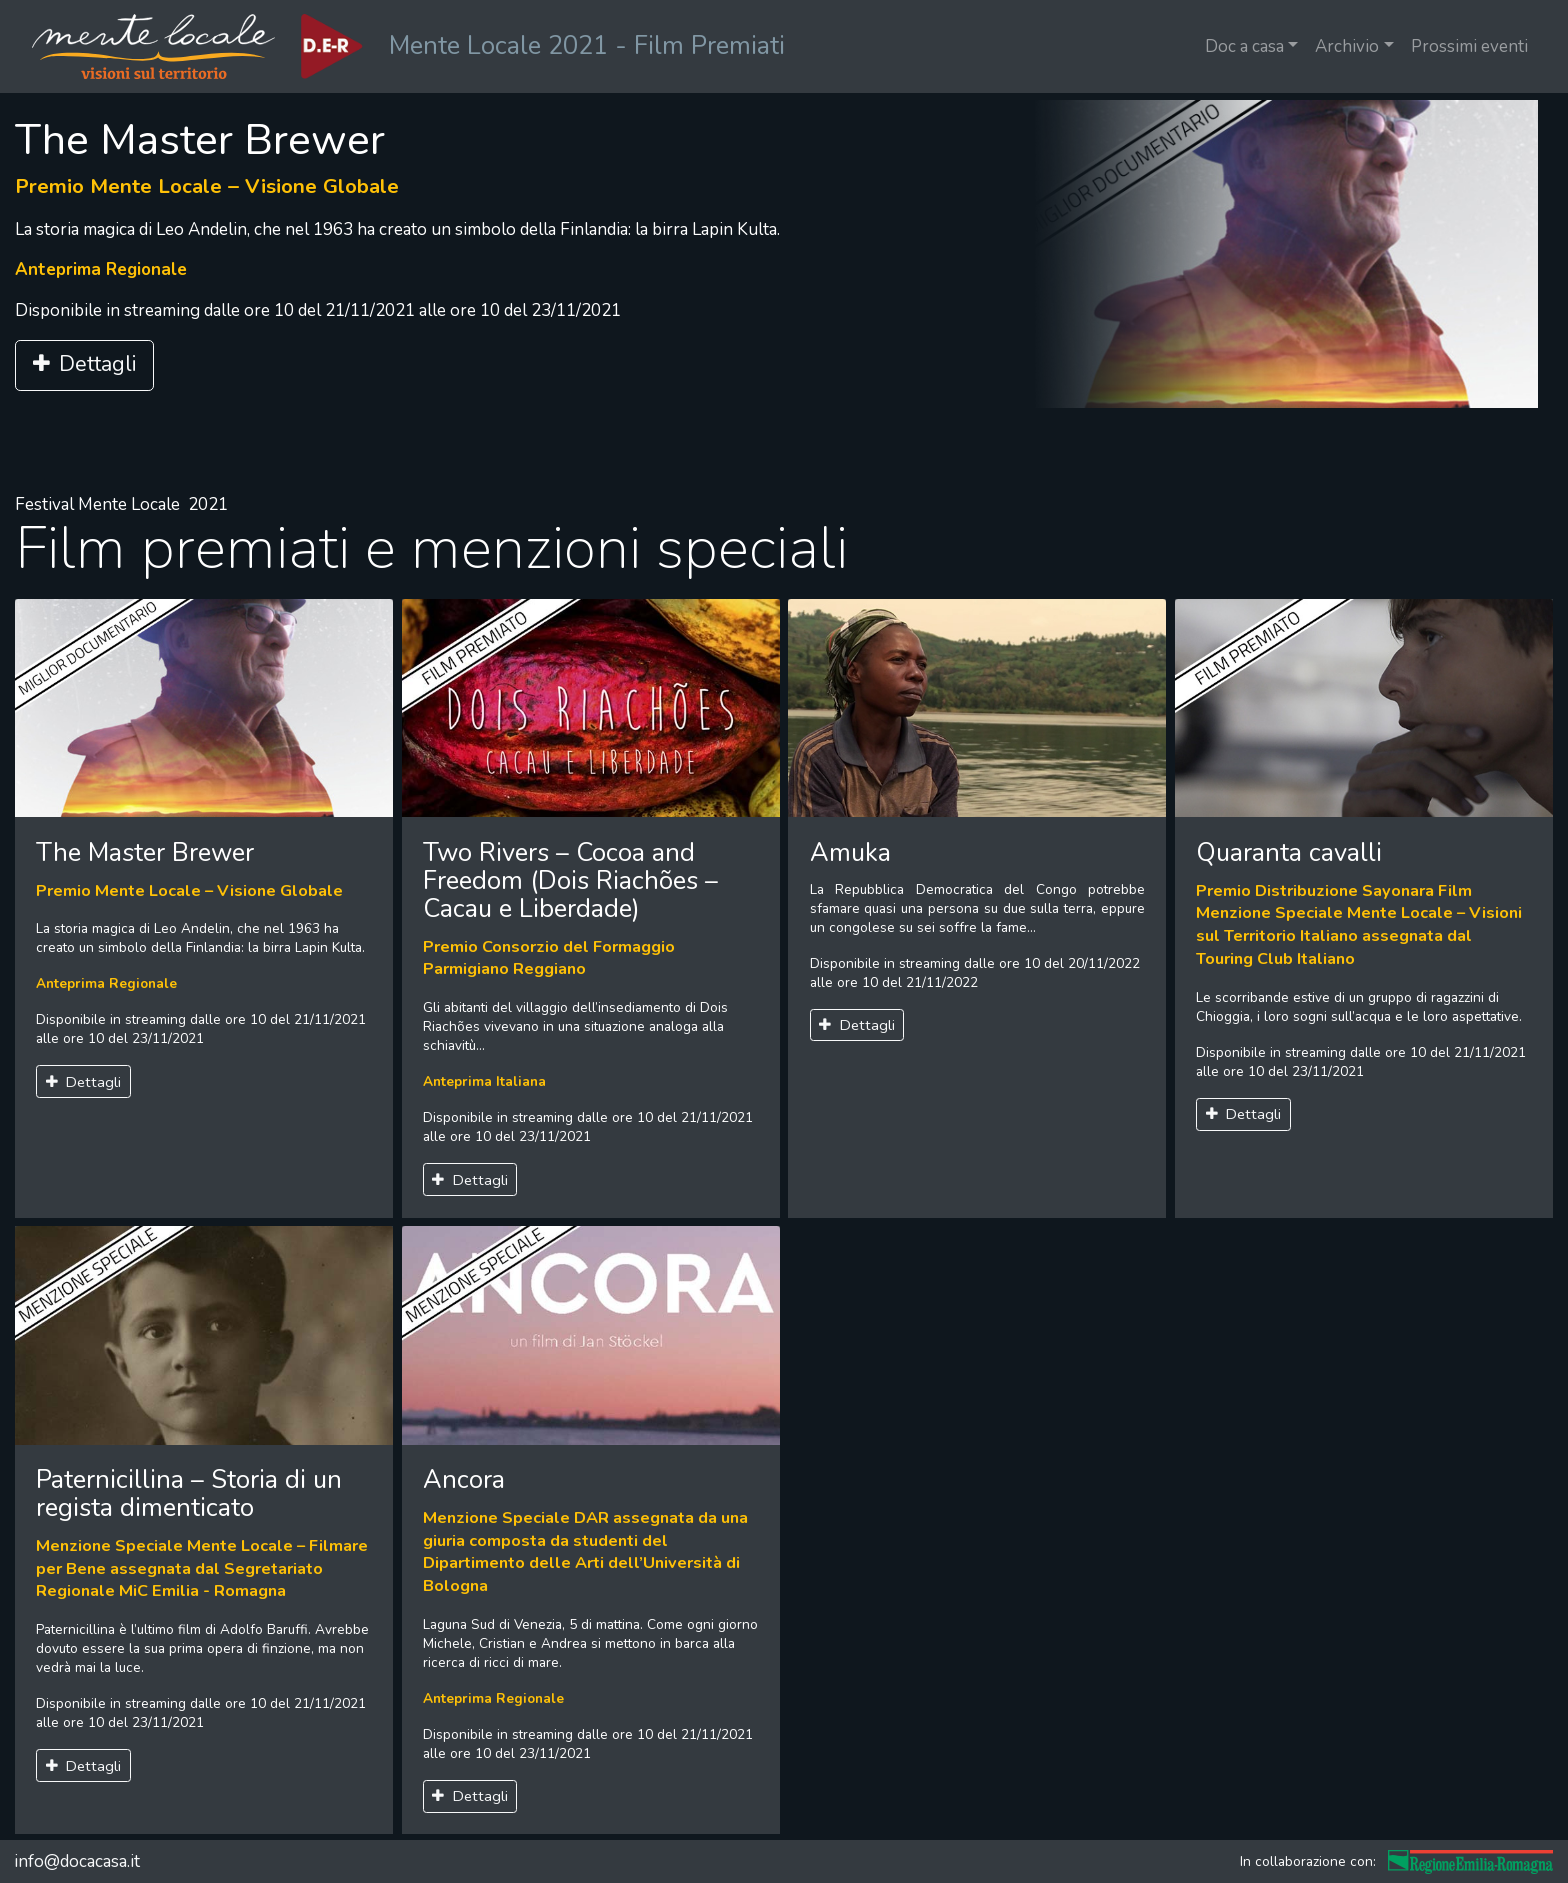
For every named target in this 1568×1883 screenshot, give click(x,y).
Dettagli (84, 364)
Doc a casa (1244, 46)
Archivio (1347, 46)
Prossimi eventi (1469, 46)
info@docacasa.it (77, 1861)
